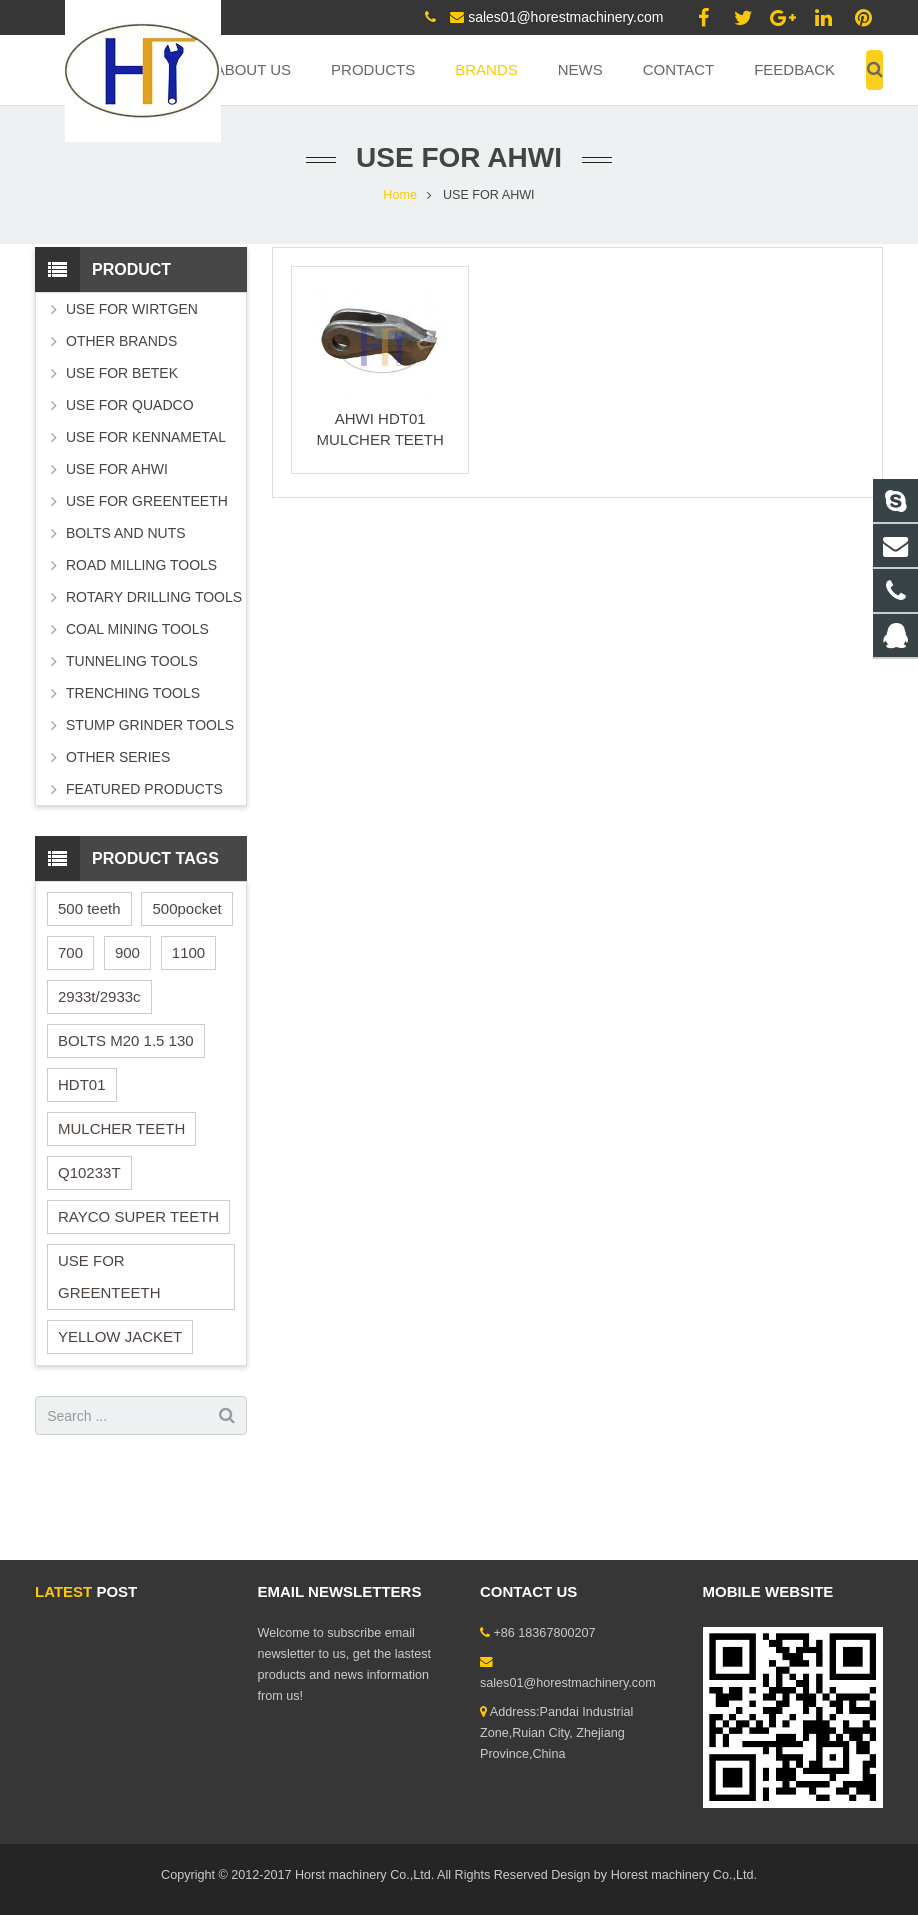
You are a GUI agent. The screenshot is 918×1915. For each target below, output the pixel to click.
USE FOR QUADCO (130, 405)
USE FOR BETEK (122, 373)
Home (400, 195)
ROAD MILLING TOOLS (141, 565)
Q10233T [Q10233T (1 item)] (89, 1172)
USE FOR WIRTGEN (132, 309)
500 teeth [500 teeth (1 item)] (89, 908)
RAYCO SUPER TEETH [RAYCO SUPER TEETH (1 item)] (138, 1216)
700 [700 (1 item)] (70, 952)
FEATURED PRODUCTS (144, 789)
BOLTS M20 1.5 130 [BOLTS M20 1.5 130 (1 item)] (126, 1040)
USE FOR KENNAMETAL (146, 437)
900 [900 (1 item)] (127, 952)
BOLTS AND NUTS (126, 533)
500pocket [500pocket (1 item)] (186, 908)
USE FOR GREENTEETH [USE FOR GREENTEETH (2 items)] (109, 1276)
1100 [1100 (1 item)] (188, 952)
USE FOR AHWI (117, 469)
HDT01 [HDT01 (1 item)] (82, 1084)
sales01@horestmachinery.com (565, 17)
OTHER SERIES (118, 757)
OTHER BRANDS (121, 341)
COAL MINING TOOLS (137, 629)
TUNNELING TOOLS (132, 661)
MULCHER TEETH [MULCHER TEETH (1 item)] (121, 1128)
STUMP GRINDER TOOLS (150, 725)
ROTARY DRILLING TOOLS (154, 597)
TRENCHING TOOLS (133, 693)
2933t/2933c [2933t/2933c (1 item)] (99, 996)
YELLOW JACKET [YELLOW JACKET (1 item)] (120, 1336)
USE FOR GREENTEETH (147, 501)
